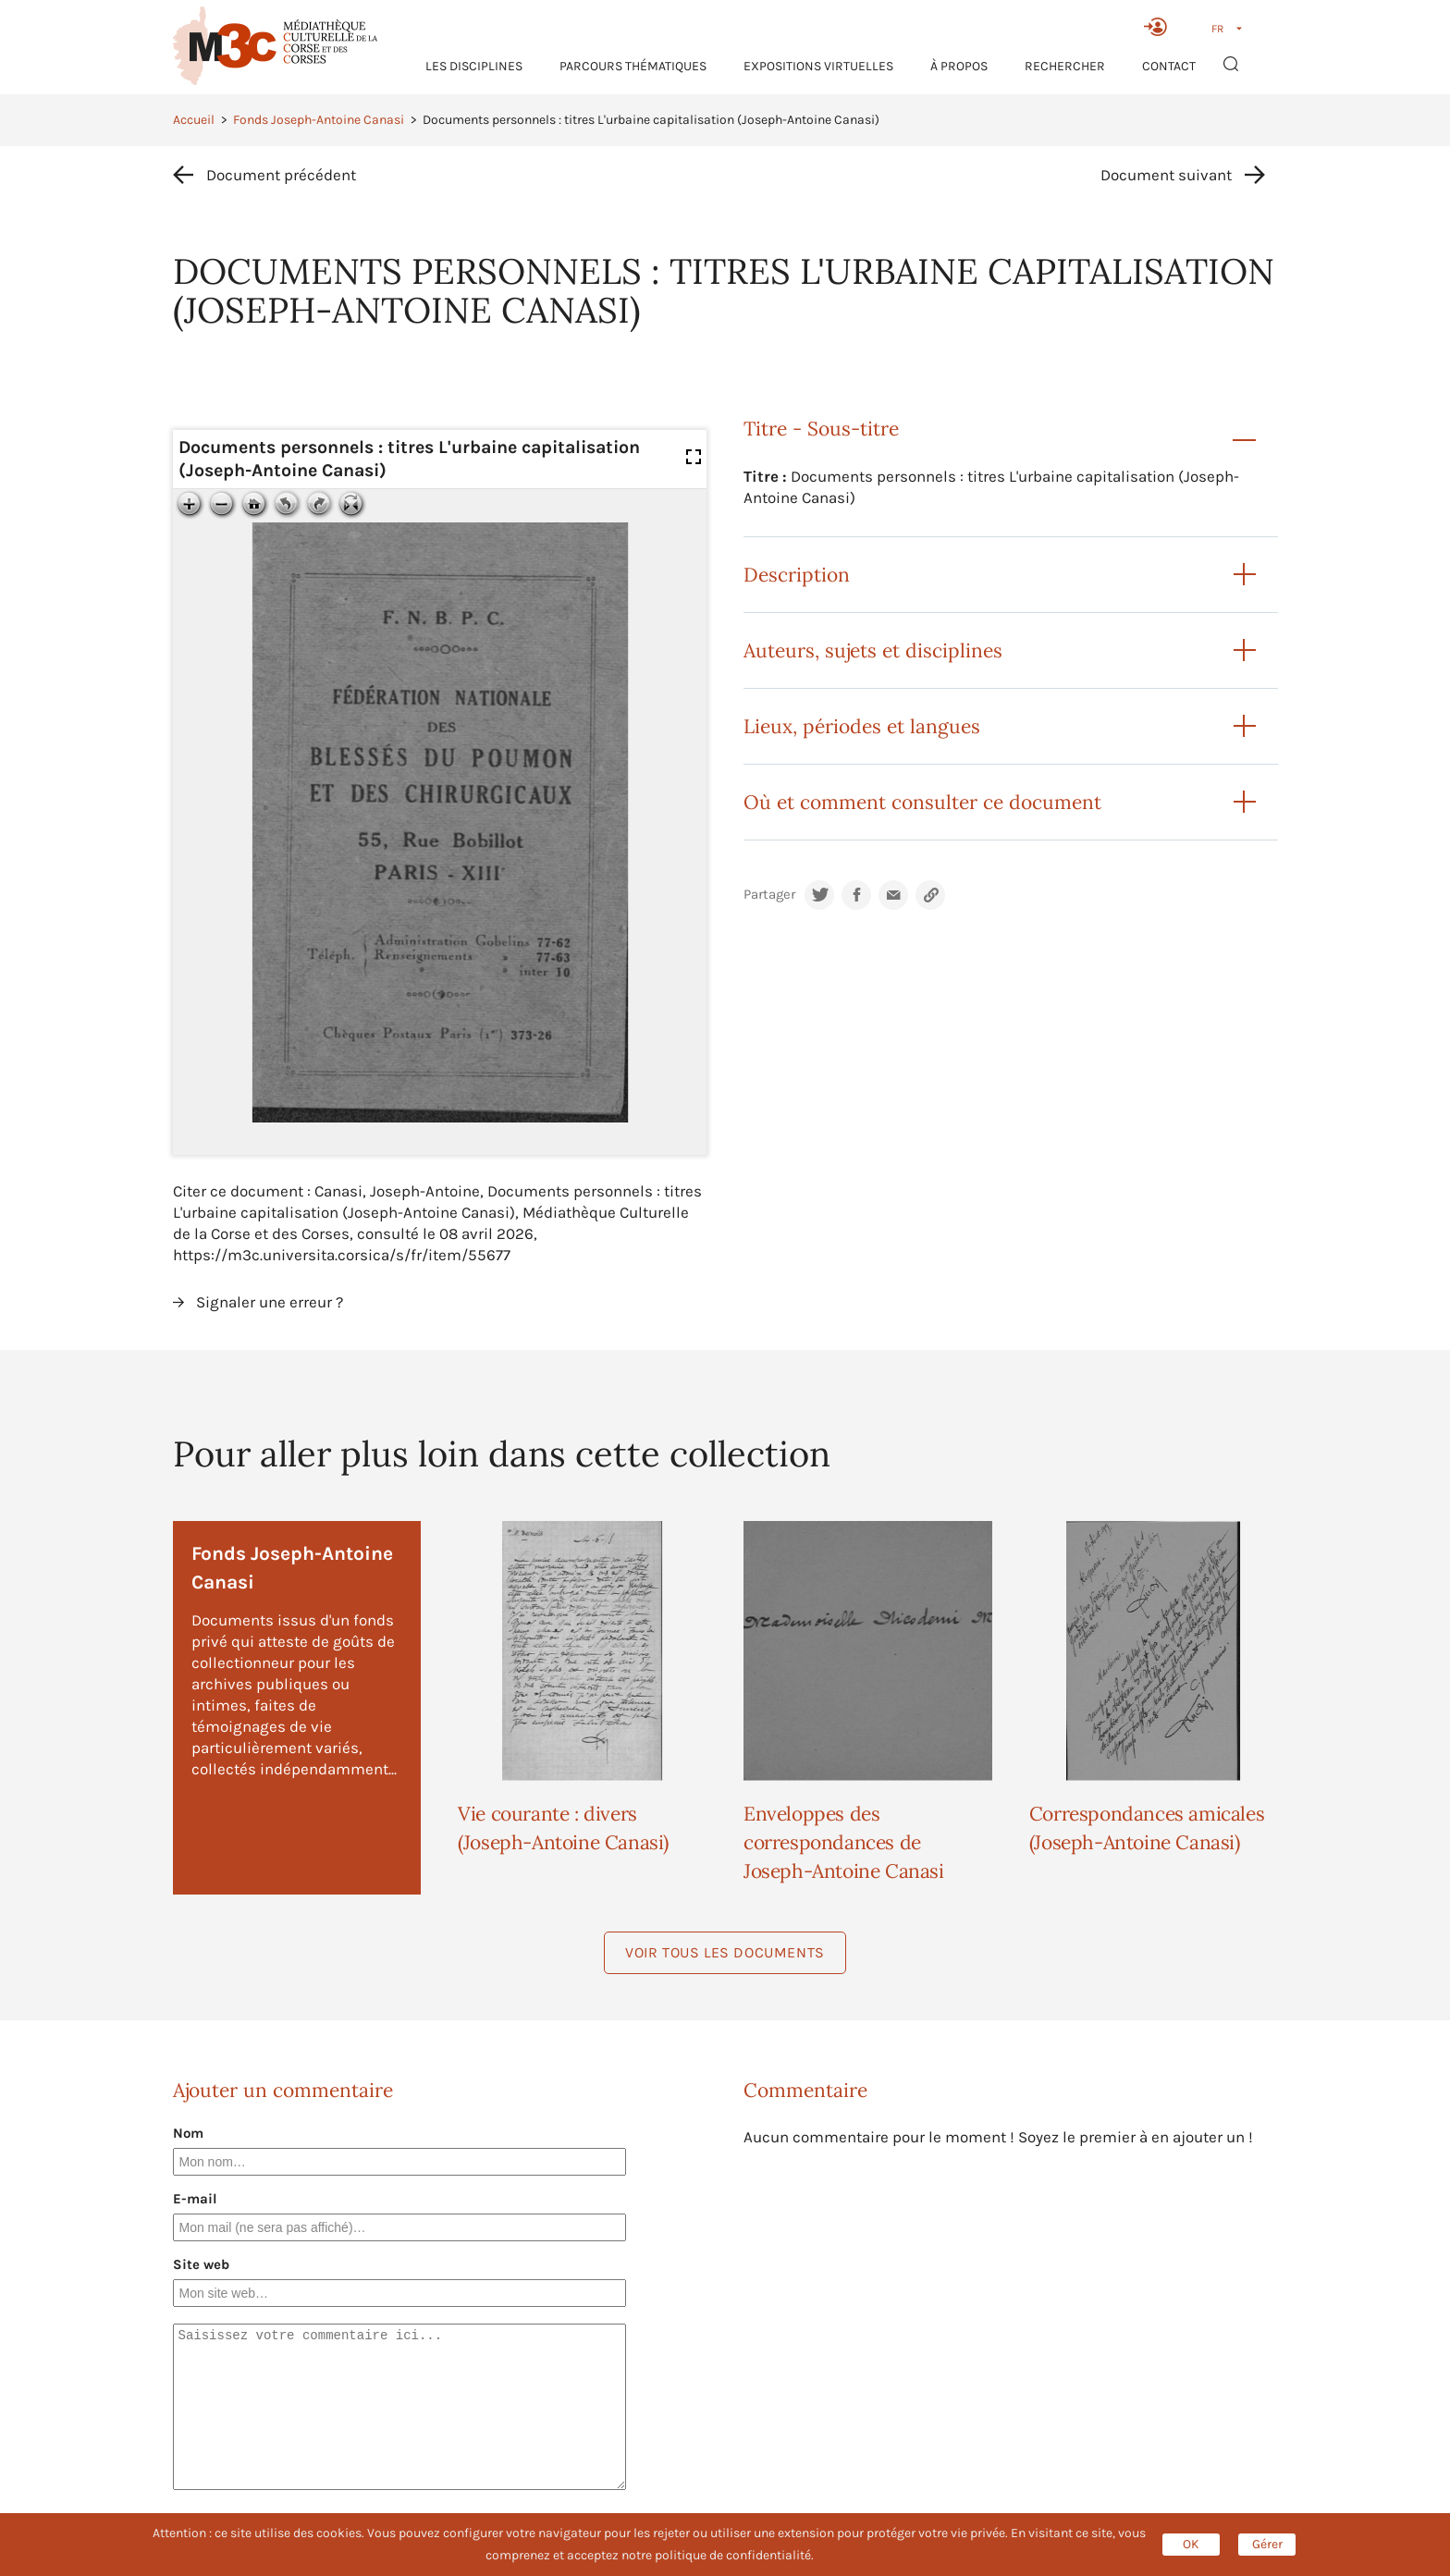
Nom (188, 2133)
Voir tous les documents (725, 1952)
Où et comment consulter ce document (922, 802)
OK (1191, 2544)
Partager (769, 895)
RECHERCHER (1065, 66)
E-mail (195, 2198)
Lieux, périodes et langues (861, 726)
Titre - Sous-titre (821, 428)
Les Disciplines (473, 66)
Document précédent (281, 175)
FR (1217, 28)
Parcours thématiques (633, 66)
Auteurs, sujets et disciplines (872, 650)
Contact (1169, 66)
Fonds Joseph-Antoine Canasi (318, 120)
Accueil (194, 120)
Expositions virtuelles (818, 66)
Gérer (1267, 2544)
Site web (201, 2264)
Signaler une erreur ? (269, 1302)
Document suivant (1166, 175)
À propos (959, 66)
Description (796, 574)
